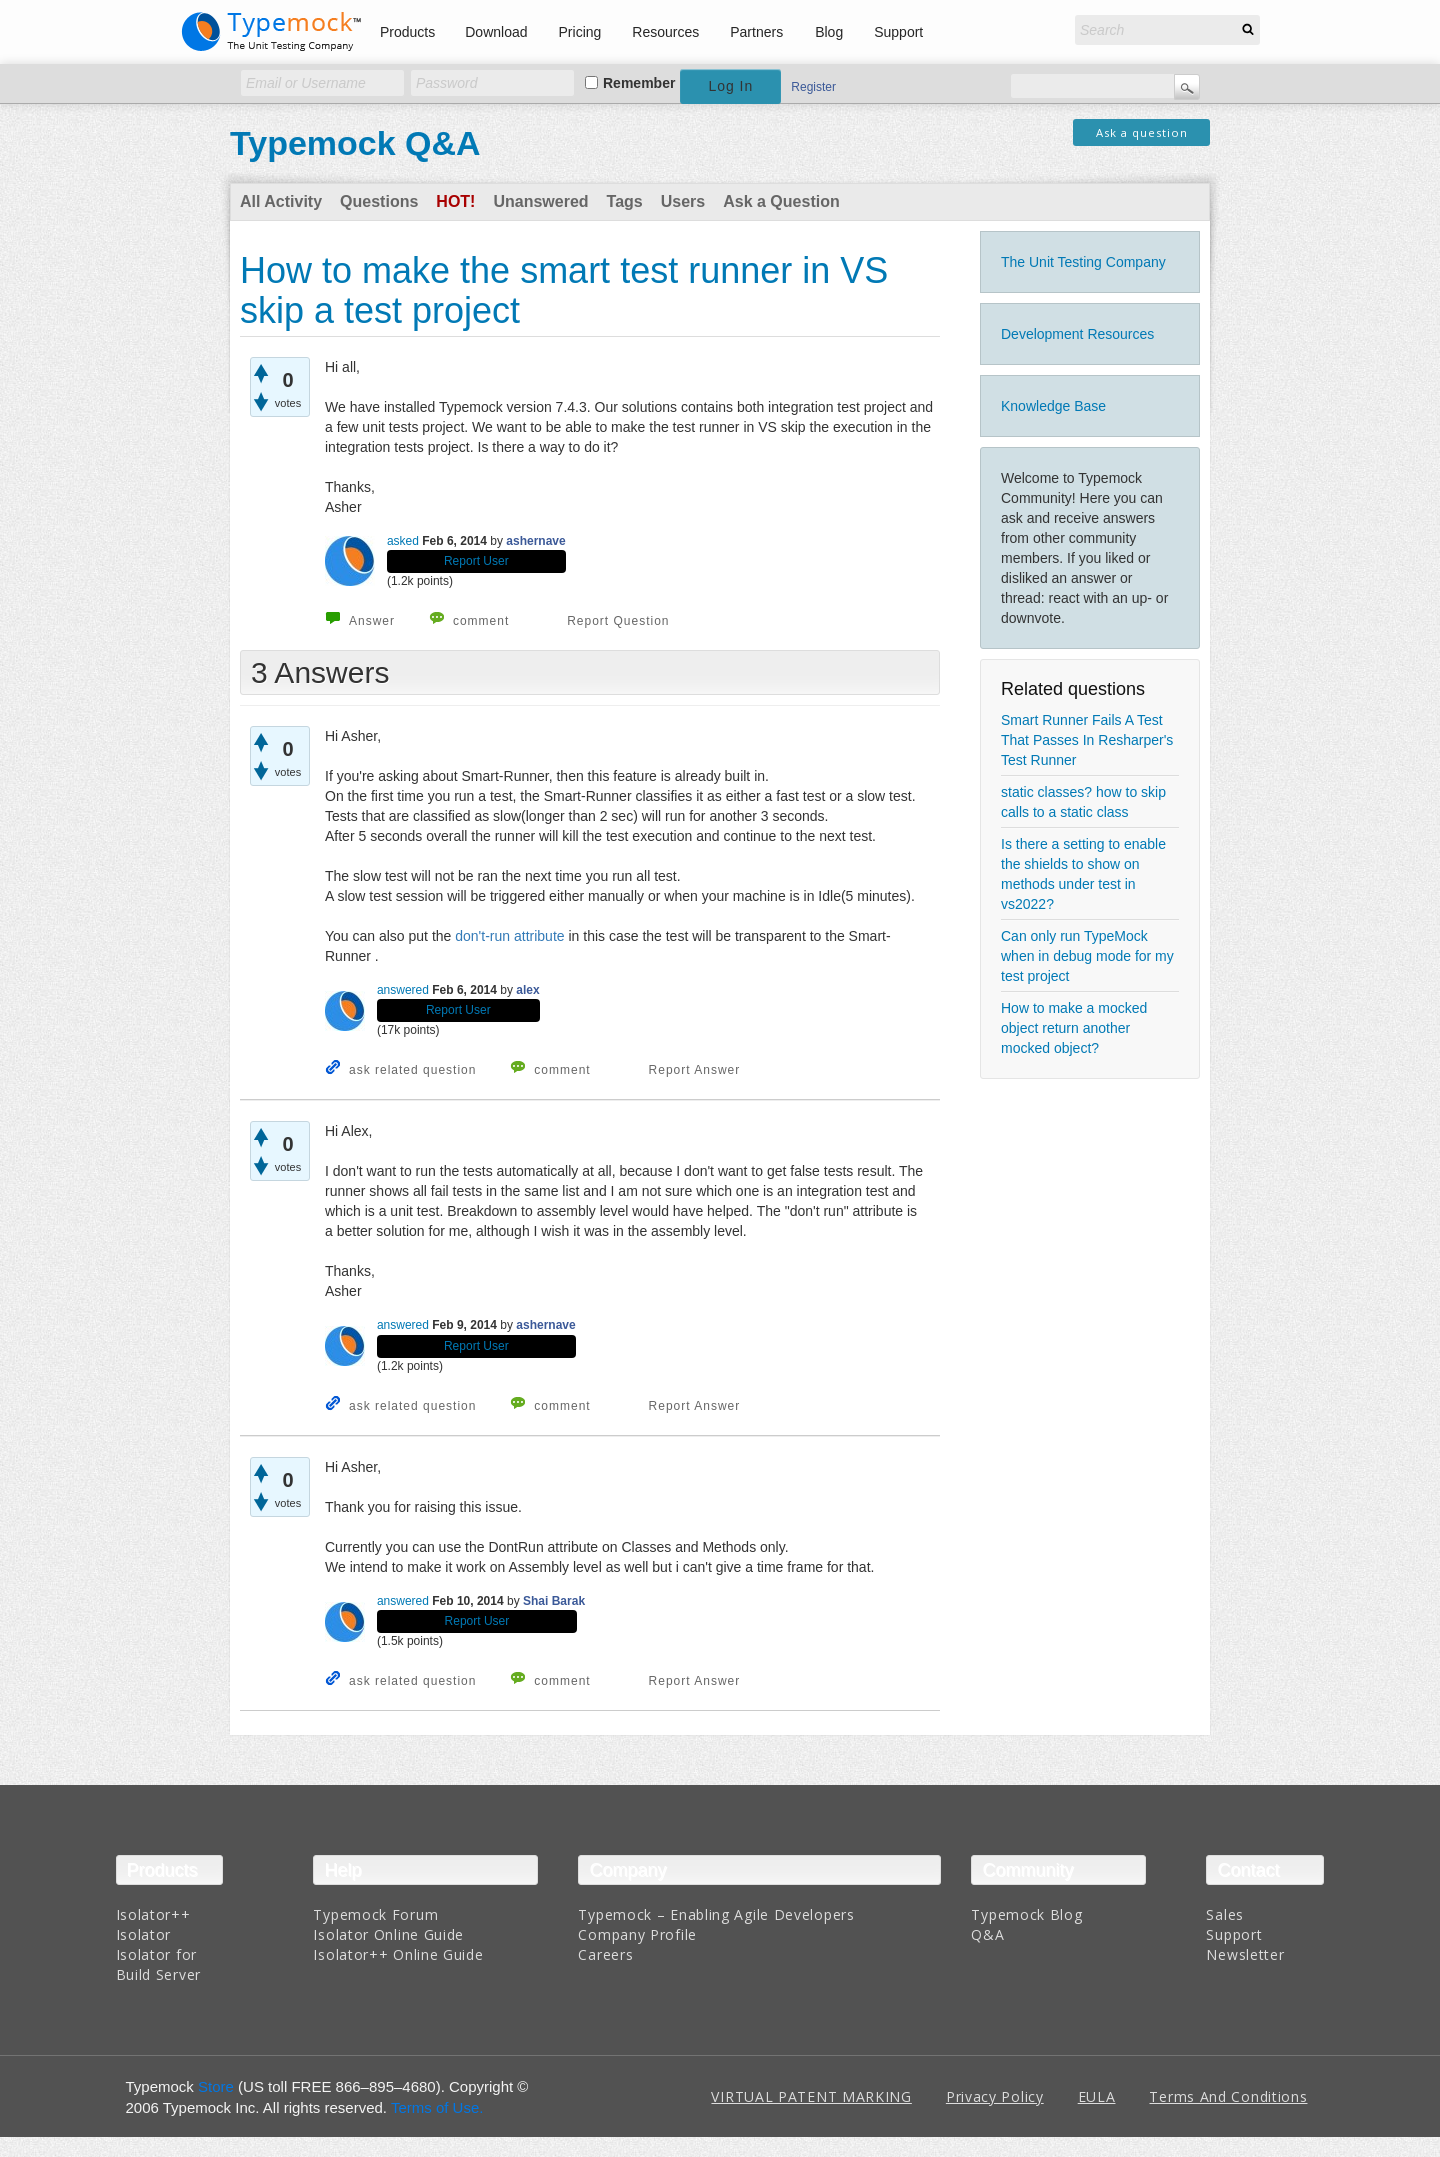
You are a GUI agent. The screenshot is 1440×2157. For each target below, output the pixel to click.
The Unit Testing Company (1083, 262)
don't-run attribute (509, 936)
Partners (756, 32)
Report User (476, 561)
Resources (665, 32)
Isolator (144, 1934)
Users (683, 201)
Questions (379, 201)
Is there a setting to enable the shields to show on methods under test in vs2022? (1083, 874)
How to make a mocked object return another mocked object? (1074, 1028)
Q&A (987, 1934)
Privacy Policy (995, 2096)
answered (403, 990)
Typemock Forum (375, 1914)
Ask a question (1142, 132)
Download (496, 32)
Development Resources (1077, 334)
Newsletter (1245, 1954)
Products (407, 32)
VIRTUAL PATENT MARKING (811, 2096)
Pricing (580, 32)
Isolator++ (153, 1914)
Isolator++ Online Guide (398, 1954)
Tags (625, 201)
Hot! (455, 201)
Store (216, 2086)
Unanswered (540, 201)
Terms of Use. (437, 2107)
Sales (1225, 1914)
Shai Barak (554, 1601)
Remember (639, 83)
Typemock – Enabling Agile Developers (716, 1914)
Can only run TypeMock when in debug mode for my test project (1087, 956)
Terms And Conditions (1228, 2096)
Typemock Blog (1026, 1914)
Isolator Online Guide (388, 1934)
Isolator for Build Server (158, 1964)
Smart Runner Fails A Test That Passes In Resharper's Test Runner (1087, 740)
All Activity (281, 201)
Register (813, 87)
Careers (605, 1954)
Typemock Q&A (355, 143)
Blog (829, 32)
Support (898, 32)
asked (403, 541)
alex (527, 990)
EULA (1097, 2096)
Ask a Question (781, 201)
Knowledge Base (1053, 406)
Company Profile (637, 1934)
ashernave (535, 541)
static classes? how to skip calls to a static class (1083, 802)
